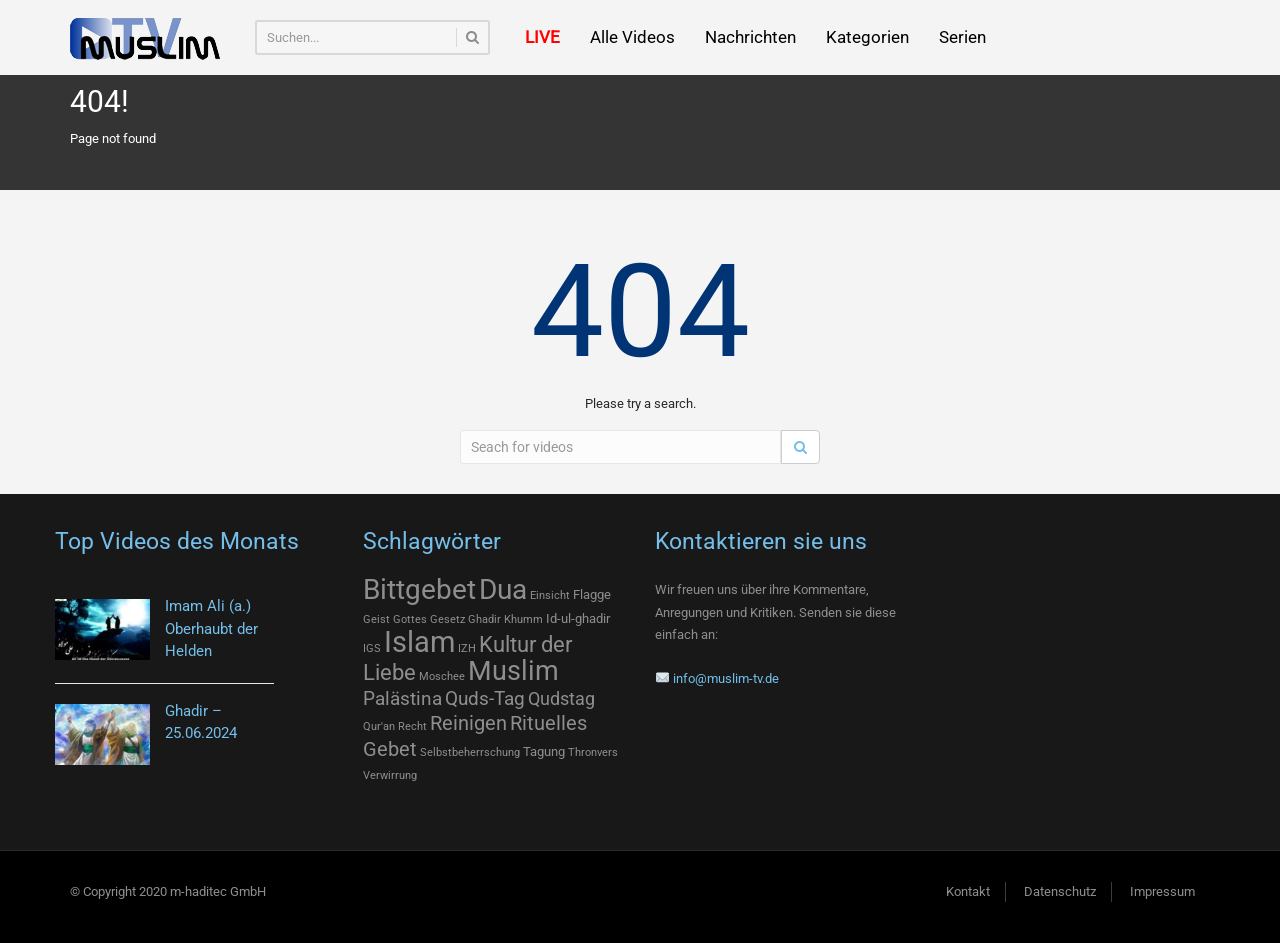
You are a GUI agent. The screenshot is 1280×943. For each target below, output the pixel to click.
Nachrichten (750, 37)
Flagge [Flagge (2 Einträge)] (592, 594)
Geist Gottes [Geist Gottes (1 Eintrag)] (395, 619)
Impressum (1162, 891)
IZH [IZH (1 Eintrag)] (467, 648)
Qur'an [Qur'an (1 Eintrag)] (379, 726)
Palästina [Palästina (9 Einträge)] (402, 698)
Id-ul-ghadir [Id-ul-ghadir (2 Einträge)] (578, 618)
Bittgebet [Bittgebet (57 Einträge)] (419, 589)
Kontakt (968, 891)
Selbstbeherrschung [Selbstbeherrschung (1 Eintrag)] (470, 752)
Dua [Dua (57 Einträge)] (503, 589)
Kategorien (867, 37)
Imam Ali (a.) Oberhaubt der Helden (211, 628)
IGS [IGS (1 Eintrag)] (372, 648)
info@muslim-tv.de (726, 678)
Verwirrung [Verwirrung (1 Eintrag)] (390, 775)
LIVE (542, 37)
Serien (962, 37)
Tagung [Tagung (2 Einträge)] (544, 751)
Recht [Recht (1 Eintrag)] (412, 726)
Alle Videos (632, 37)
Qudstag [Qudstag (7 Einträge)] (561, 699)
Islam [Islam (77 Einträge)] (419, 642)
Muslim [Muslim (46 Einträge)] (513, 671)
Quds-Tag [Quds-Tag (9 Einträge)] (485, 698)
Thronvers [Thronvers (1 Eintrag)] (593, 752)
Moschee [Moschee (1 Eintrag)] (442, 676)
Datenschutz (1060, 891)
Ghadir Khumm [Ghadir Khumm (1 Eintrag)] (505, 619)
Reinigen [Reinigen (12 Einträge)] (468, 723)
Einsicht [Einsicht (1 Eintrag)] (550, 595)
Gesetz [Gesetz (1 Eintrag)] (447, 619)
